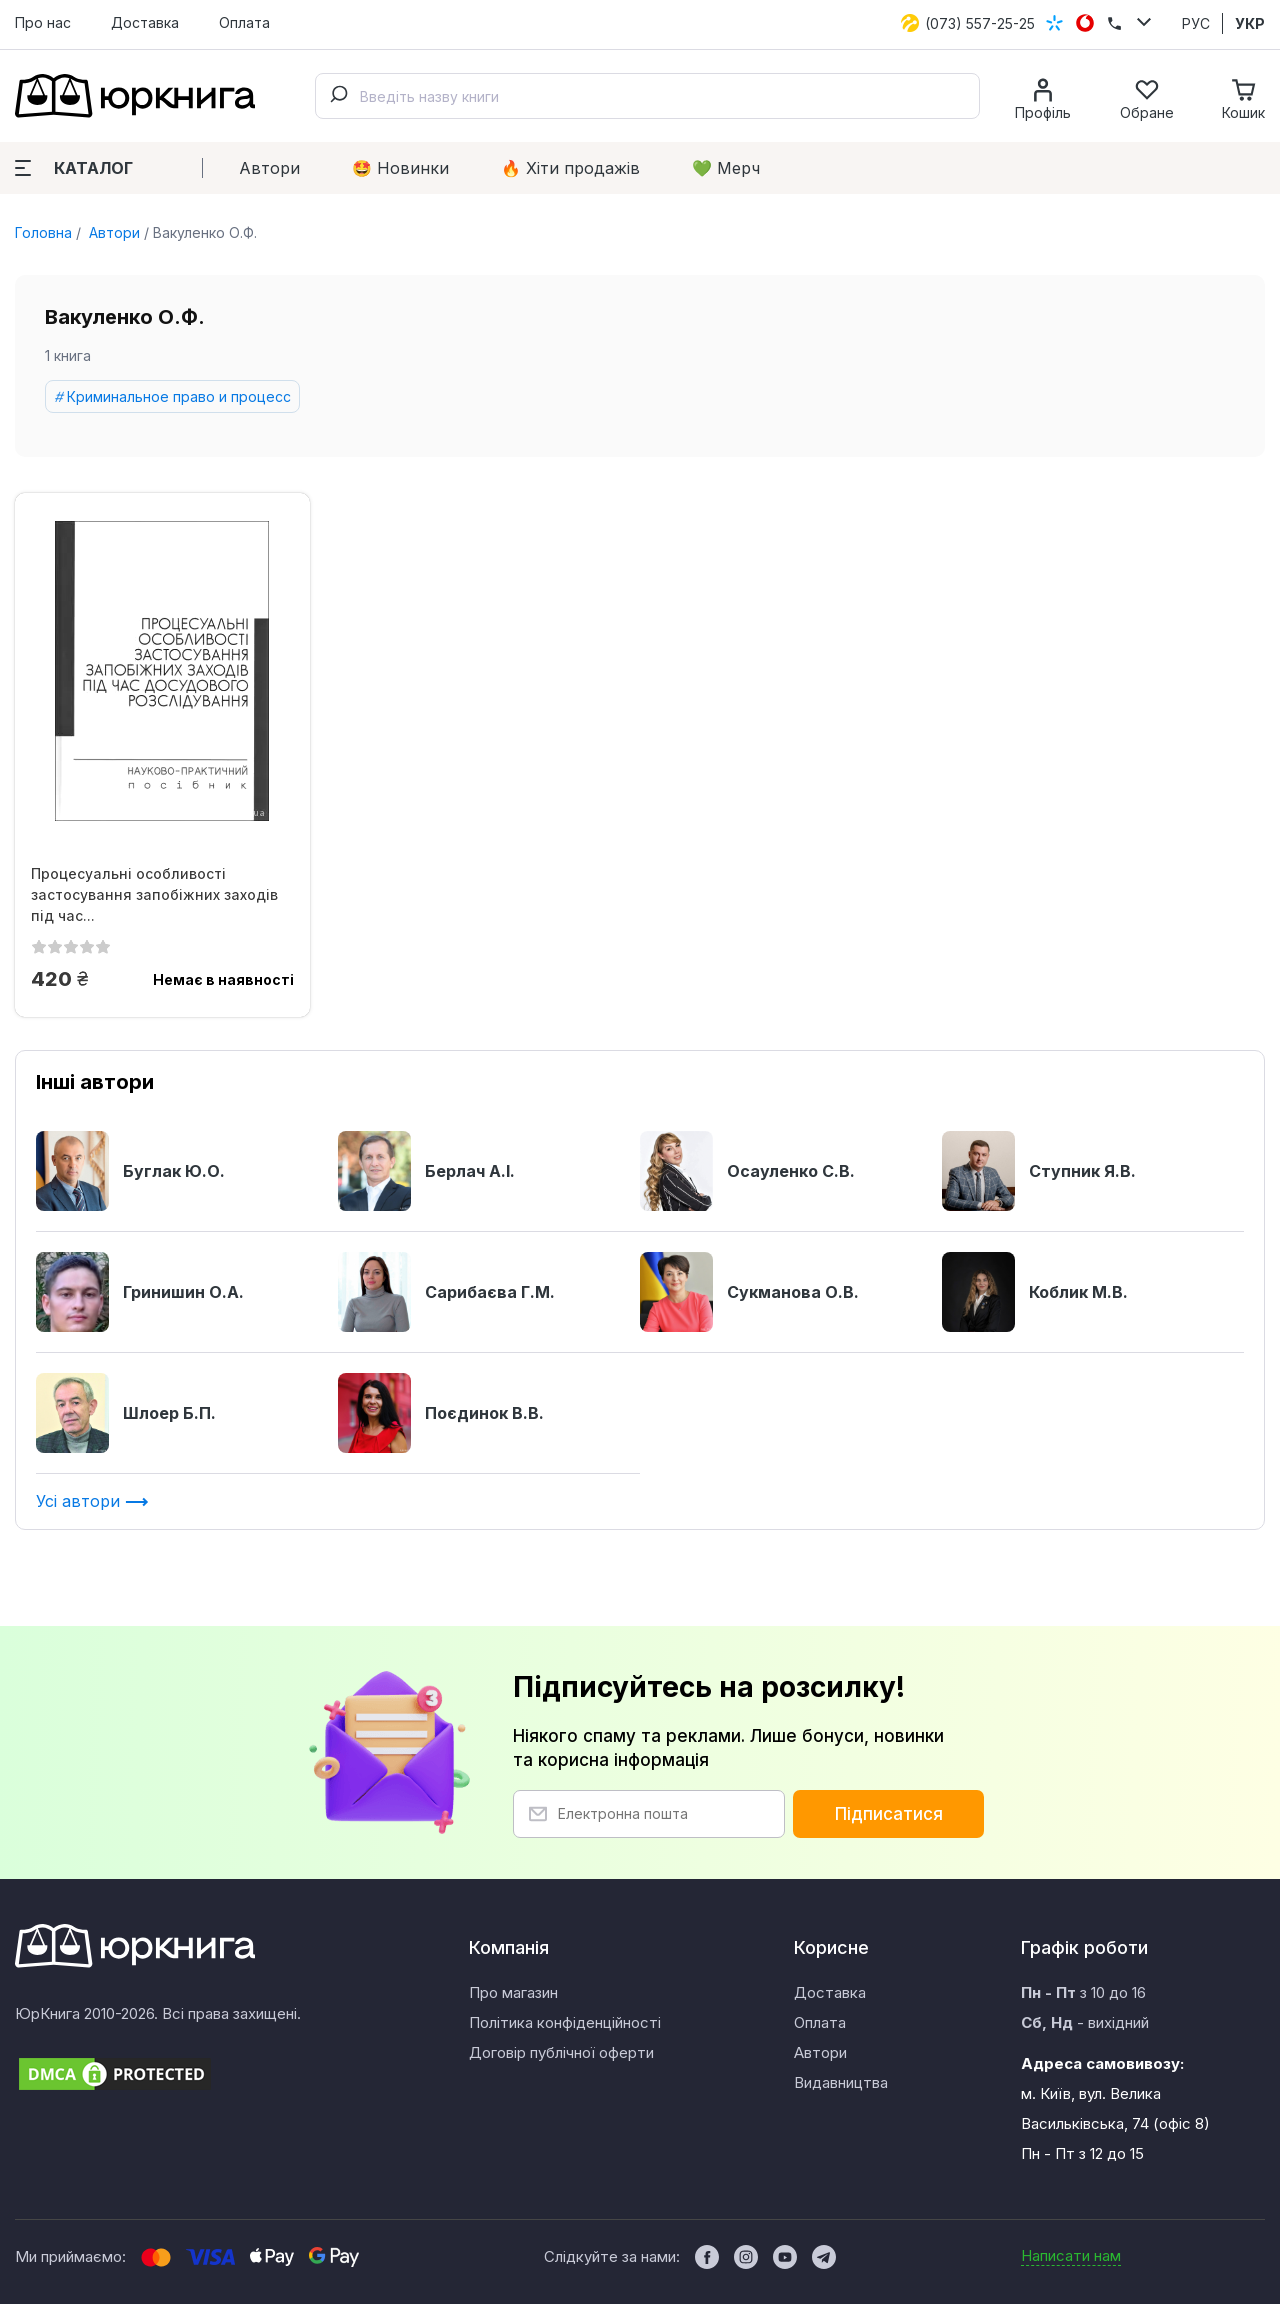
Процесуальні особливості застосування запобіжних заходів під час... (154, 894)
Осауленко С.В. (747, 1171)
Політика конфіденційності (565, 2022)
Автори (269, 168)
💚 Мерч (726, 168)
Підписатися (889, 1814)
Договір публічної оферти (561, 2052)
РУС (1196, 23)
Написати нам (1071, 2255)
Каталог (74, 168)
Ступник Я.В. (1039, 1171)
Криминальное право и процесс (179, 396)
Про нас (43, 22)
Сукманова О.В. (749, 1292)
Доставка (145, 22)
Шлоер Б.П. (126, 1413)
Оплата (244, 22)
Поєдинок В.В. (441, 1413)
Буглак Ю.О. (130, 1171)
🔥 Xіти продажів (570, 168)
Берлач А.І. (426, 1171)
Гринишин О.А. (140, 1292)
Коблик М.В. (1035, 1292)
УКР (1250, 23)
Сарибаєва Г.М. (446, 1292)
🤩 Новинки (400, 168)
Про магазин (513, 1992)
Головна (43, 232)
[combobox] (647, 96)
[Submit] (338, 96)
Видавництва (841, 2082)
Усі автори (92, 1501)
